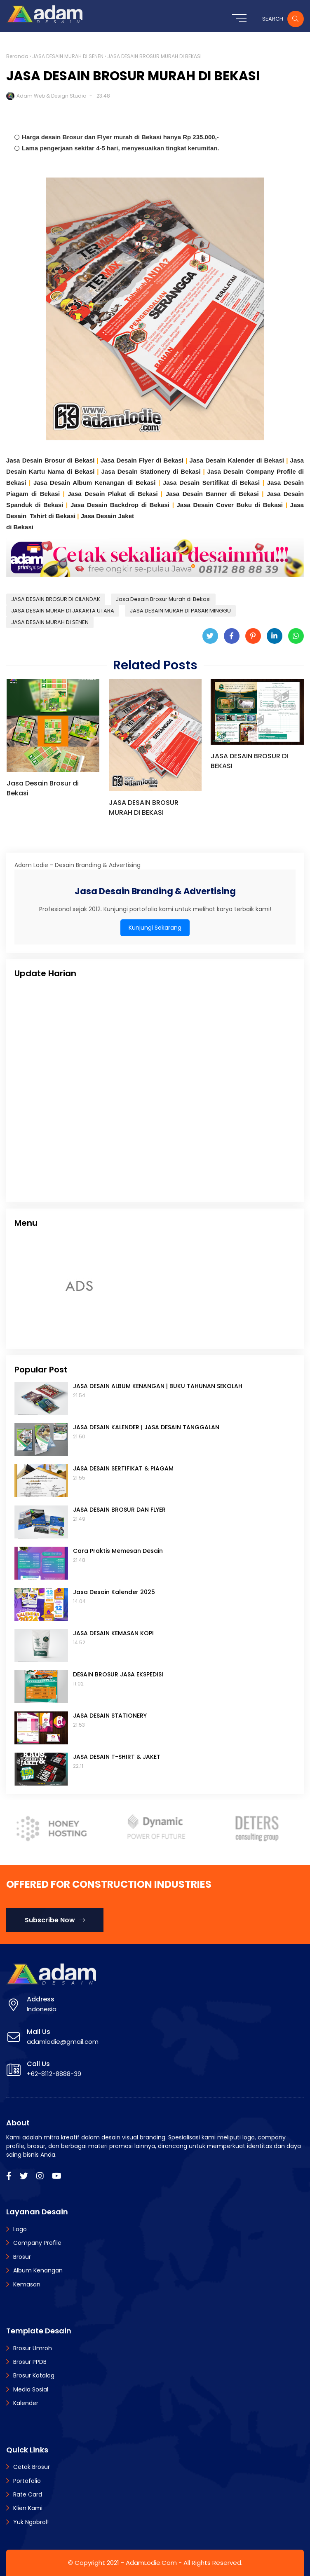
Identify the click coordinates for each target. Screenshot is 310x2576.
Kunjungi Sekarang (155, 927)
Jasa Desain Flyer (128, 460)
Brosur (22, 2257)
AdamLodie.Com (151, 2562)
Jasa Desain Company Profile (252, 471)
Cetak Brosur (31, 2467)
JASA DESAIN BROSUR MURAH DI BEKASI (143, 807)
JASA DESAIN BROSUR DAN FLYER (119, 1509)
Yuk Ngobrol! (31, 2522)
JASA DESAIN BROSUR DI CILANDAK (55, 599)
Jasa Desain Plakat (98, 493)
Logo (20, 2229)
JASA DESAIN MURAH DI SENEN (67, 56)
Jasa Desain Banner (198, 493)
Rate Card (27, 2494)
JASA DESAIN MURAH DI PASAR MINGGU (180, 611)
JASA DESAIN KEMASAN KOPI (113, 1633)
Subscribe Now (55, 1920)
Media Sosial (30, 2389)
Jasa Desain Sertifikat (197, 482)
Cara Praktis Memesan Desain (118, 1551)
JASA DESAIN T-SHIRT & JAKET (116, 1757)
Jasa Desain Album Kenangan (80, 482)
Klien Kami (27, 2508)
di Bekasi (169, 460)
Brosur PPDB (30, 2362)
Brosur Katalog (33, 2375)
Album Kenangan (38, 2270)
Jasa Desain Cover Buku (216, 504)
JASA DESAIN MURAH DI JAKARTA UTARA (62, 611)
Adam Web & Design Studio (51, 95)
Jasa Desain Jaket (107, 515)
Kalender (25, 2403)
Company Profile (37, 2243)
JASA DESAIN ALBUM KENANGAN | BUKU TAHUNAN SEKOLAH (157, 1386)
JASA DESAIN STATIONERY (110, 1715)
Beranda (17, 56)
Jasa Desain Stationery (137, 471)
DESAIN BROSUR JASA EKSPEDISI (118, 1674)
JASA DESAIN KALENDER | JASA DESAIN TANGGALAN (146, 1427)
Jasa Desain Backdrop (105, 504)
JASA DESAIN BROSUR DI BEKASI (249, 761)
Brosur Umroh (32, 2348)
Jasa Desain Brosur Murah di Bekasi (163, 599)
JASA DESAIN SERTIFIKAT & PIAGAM (123, 1468)
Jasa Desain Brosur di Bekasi (50, 460)
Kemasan (26, 2284)
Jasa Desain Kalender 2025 (114, 1592)
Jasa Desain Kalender (223, 460)
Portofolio (27, 2481)
